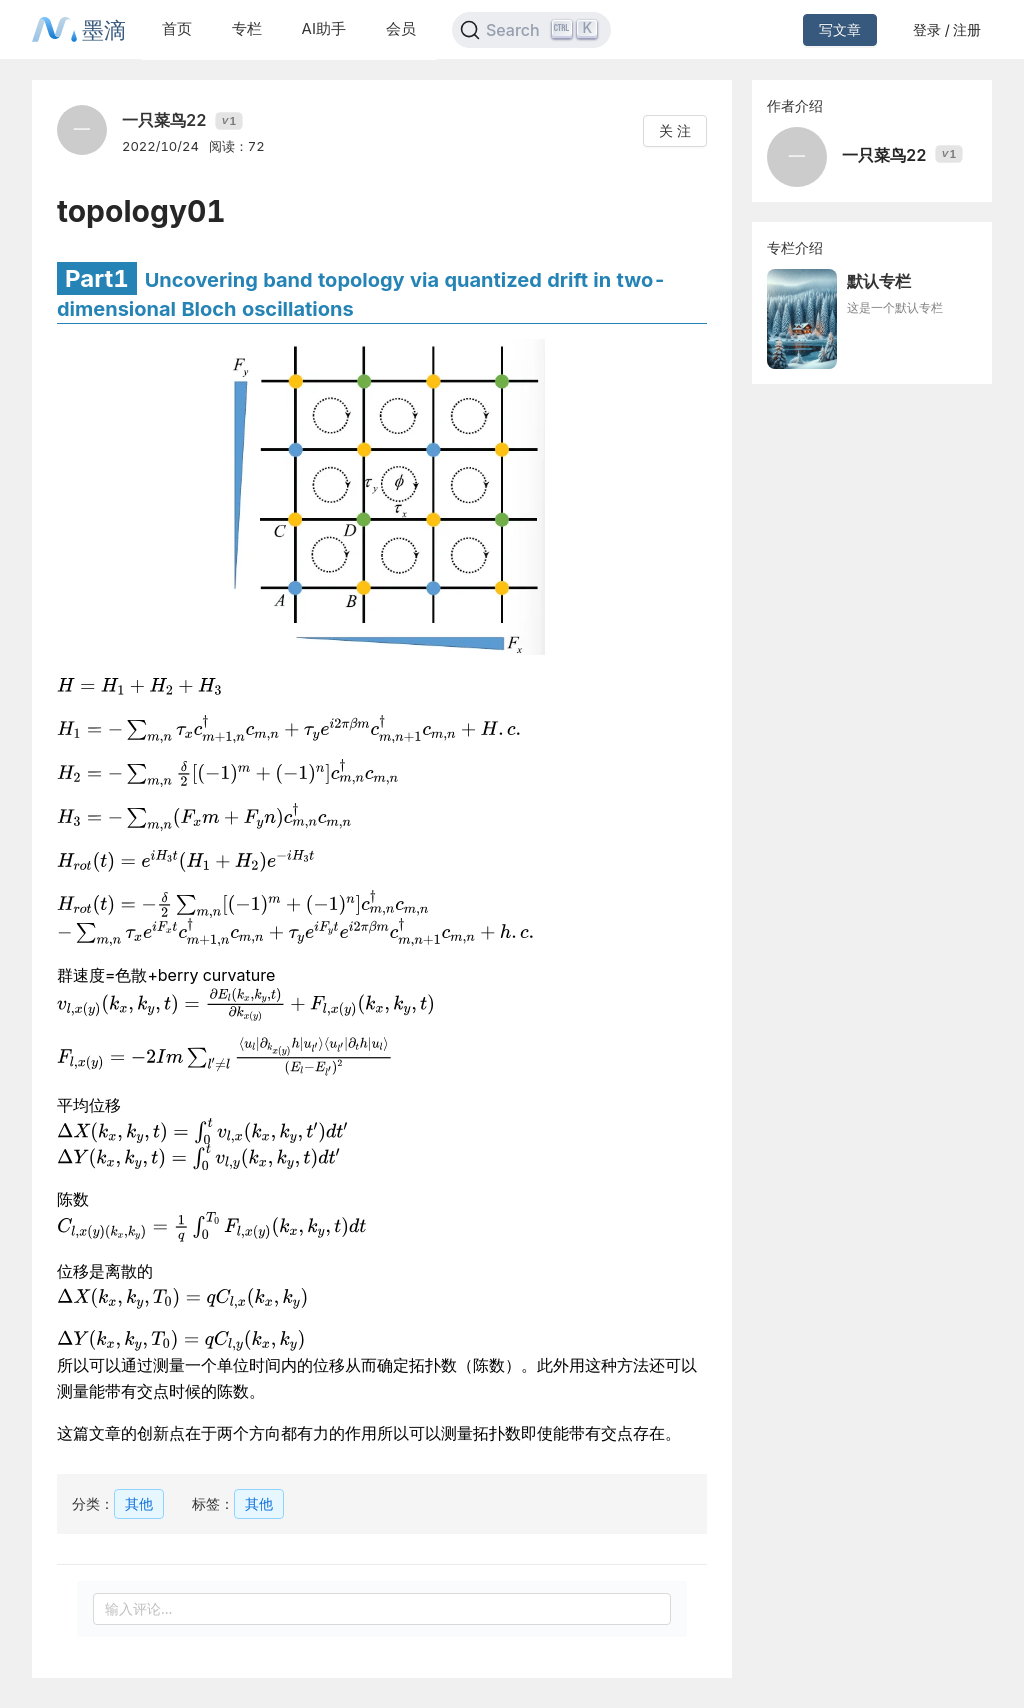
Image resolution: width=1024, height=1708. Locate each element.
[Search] (531, 30)
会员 (401, 28)
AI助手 (324, 28)
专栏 (247, 28)
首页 (177, 28)
